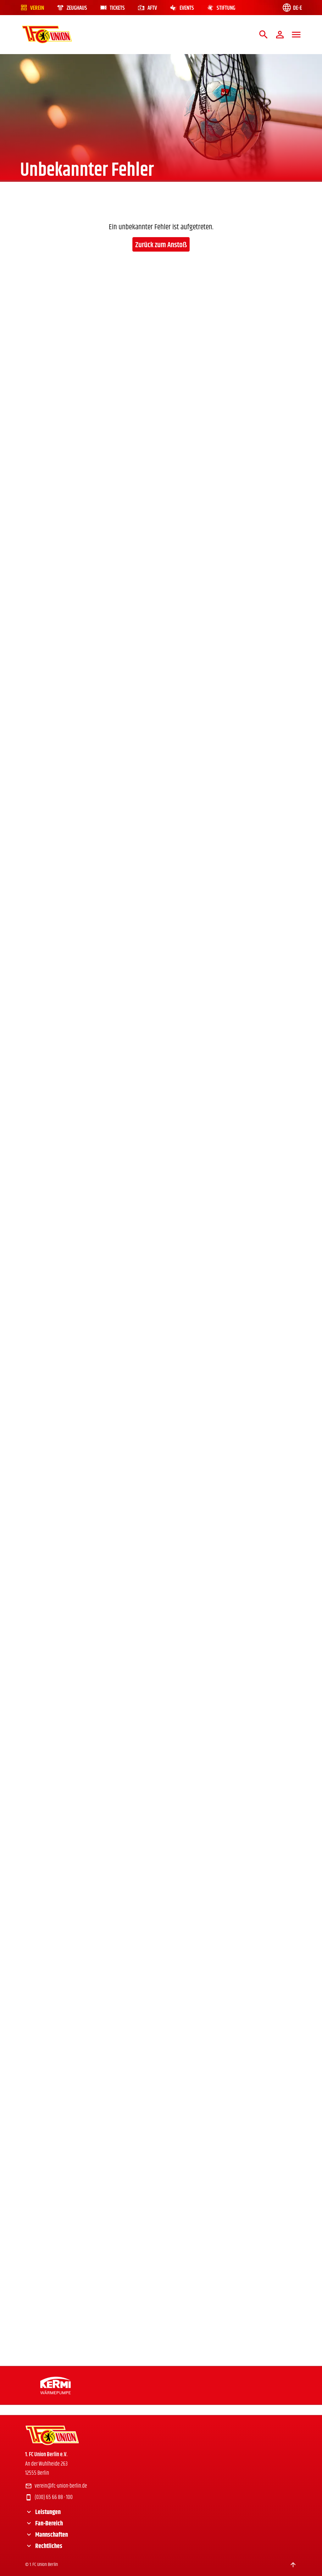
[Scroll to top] (293, 2564)
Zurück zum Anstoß (161, 245)
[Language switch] (292, 7)
